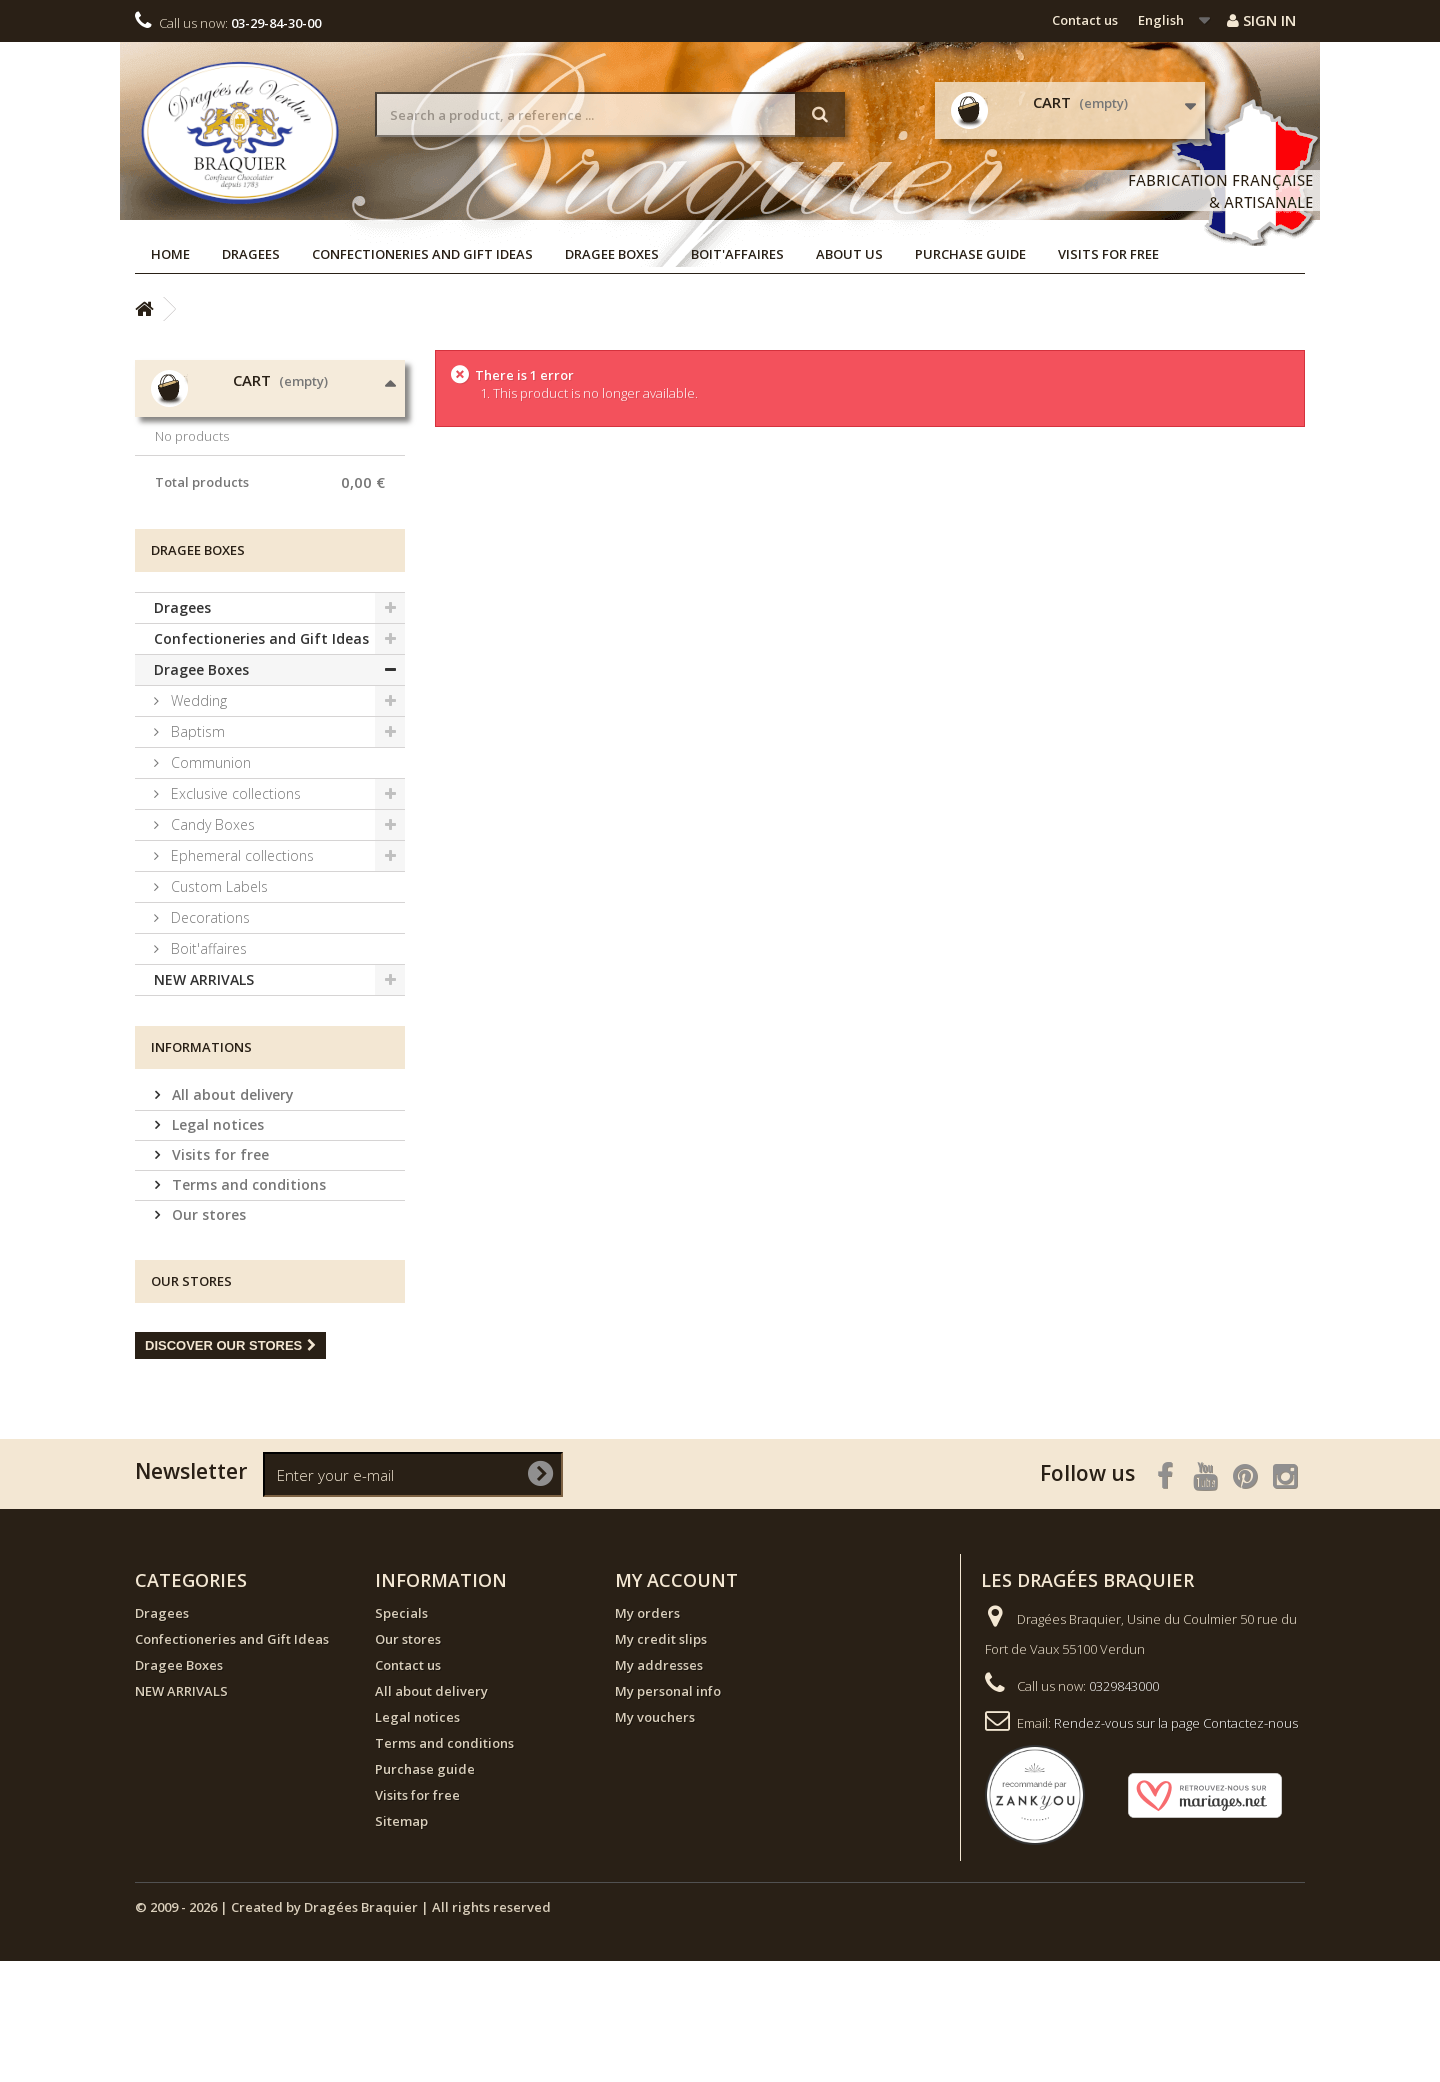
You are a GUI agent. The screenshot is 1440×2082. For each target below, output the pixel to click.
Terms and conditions (247, 1305)
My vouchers (655, 1838)
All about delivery (231, 1215)
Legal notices (216, 1245)
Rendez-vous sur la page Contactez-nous (1176, 1844)
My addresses (659, 1786)
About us (849, 254)
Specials (401, 1734)
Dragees (251, 254)
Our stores (207, 1335)
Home (170, 254)
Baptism (196, 852)
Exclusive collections (234, 914)
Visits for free (1108, 254)
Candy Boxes (211, 945)
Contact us (1085, 20)
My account (676, 1701)
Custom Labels (217, 1007)
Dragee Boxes (612, 254)
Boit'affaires (737, 254)
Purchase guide (970, 254)
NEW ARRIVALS (204, 1100)
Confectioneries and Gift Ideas (422, 254)
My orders (647, 1734)
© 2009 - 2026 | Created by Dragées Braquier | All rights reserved (343, 2028)
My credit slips (661, 1760)
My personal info (668, 1812)
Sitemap (401, 1942)
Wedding (197, 821)
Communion (209, 883)
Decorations (208, 1038)
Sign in (1261, 20)
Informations (201, 1168)
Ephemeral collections (240, 976)
